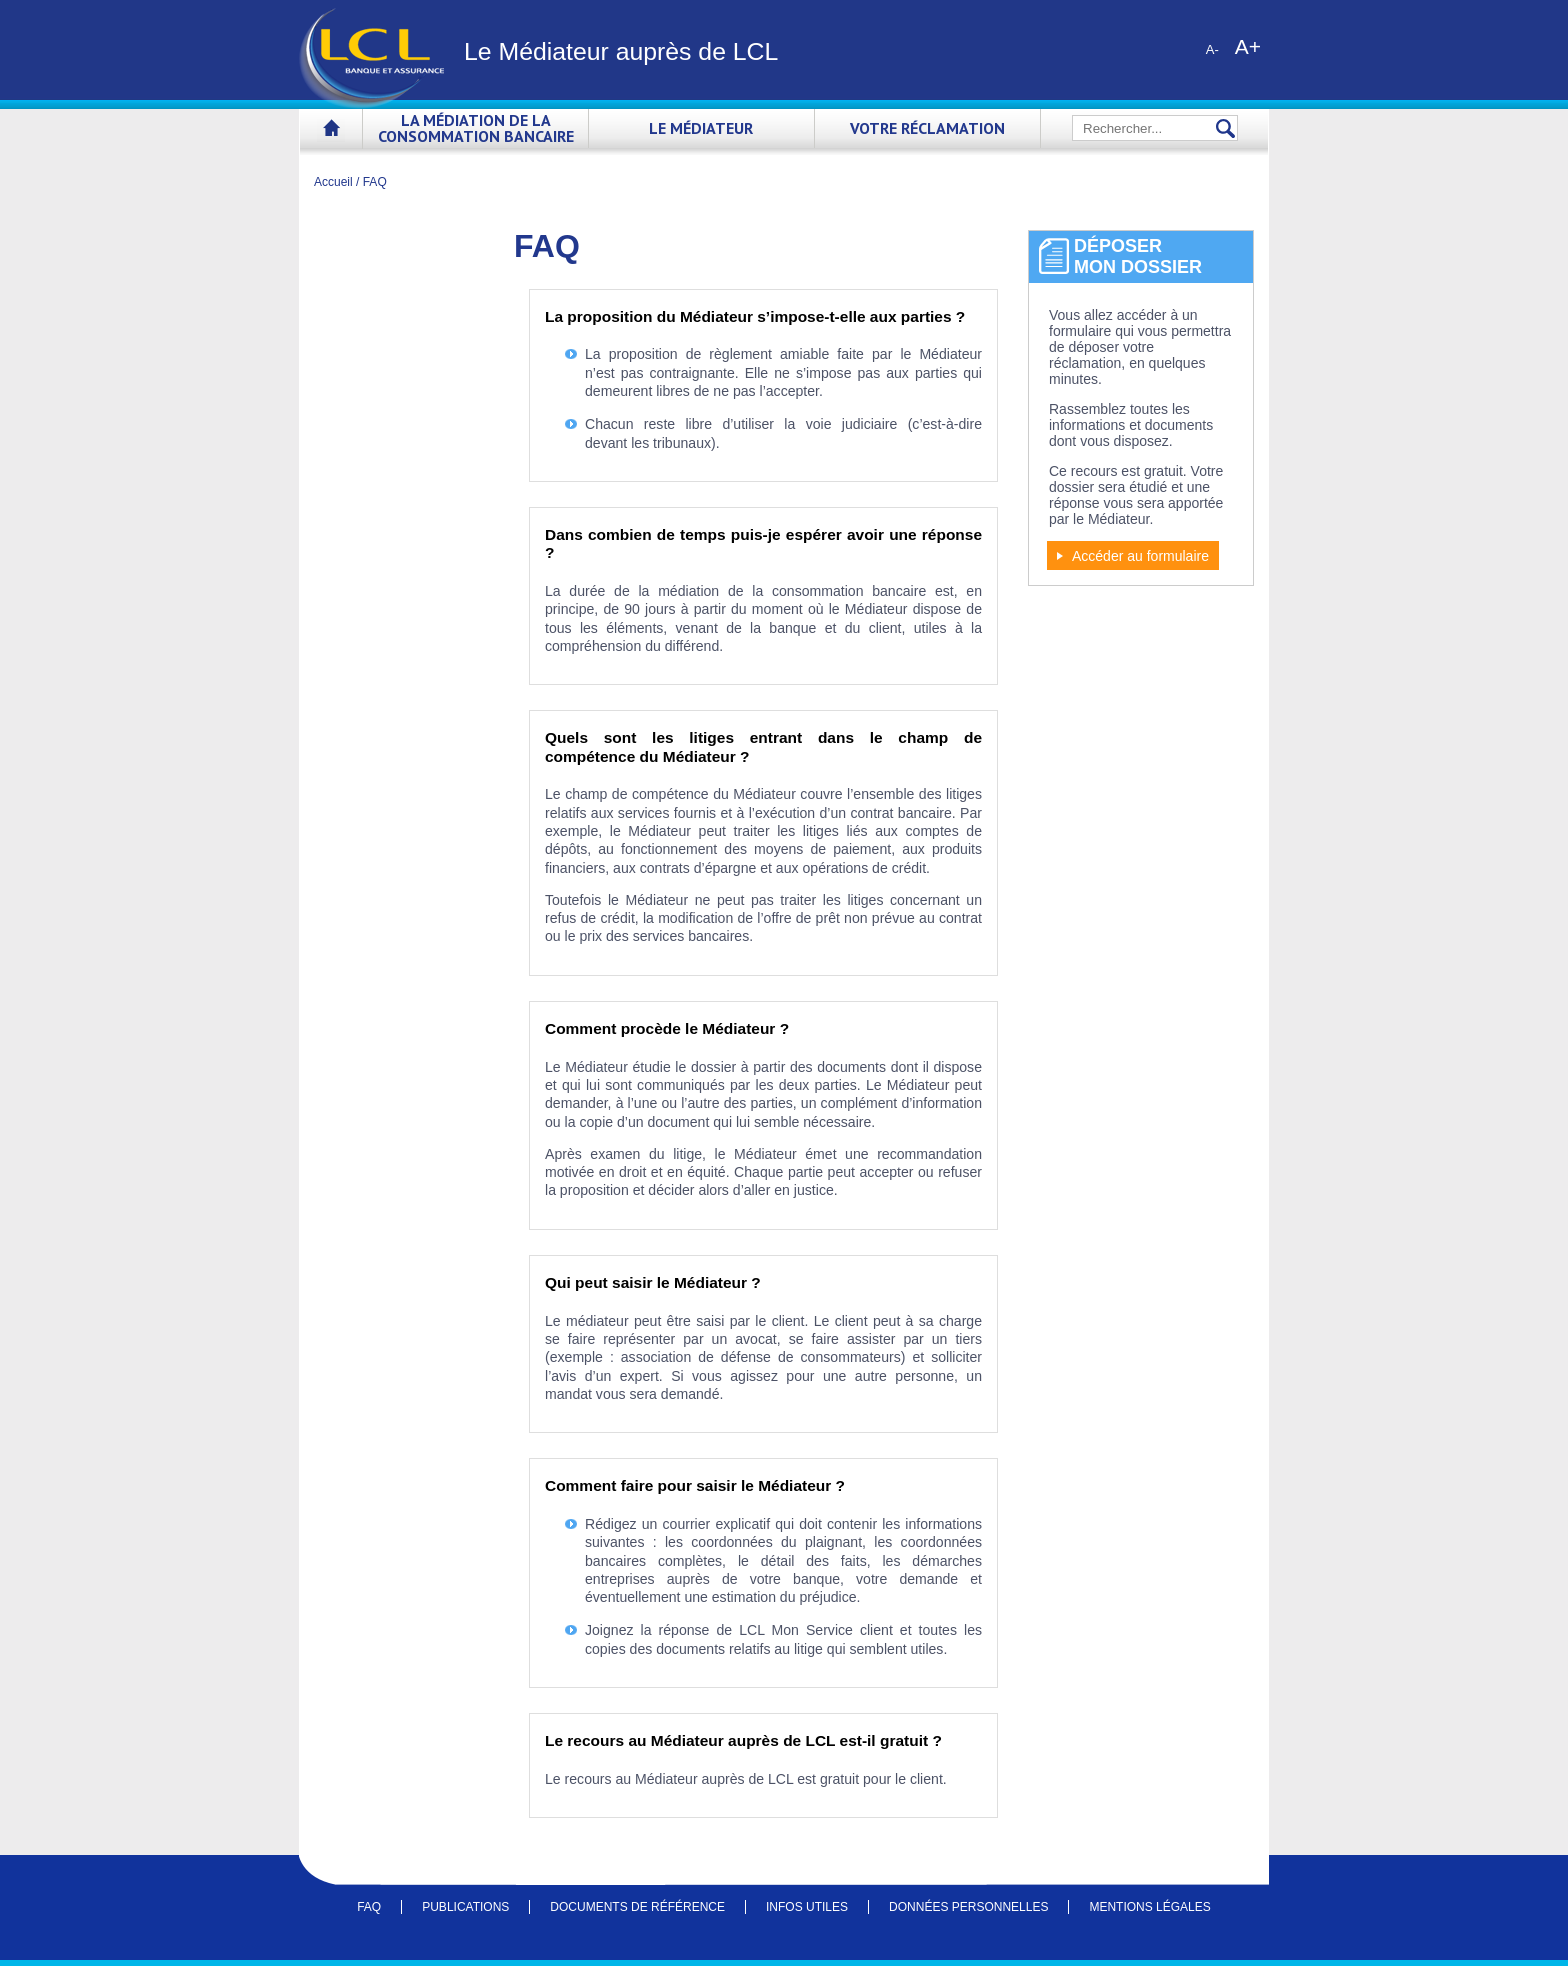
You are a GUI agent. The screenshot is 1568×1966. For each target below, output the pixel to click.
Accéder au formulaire (1140, 556)
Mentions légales (1149, 1907)
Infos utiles (807, 1907)
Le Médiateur (701, 128)
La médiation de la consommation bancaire (476, 128)
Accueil (331, 131)
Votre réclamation (927, 128)
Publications (465, 1907)
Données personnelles (968, 1907)
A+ (1248, 46)
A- (1212, 49)
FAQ (369, 1907)
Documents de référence (637, 1907)
